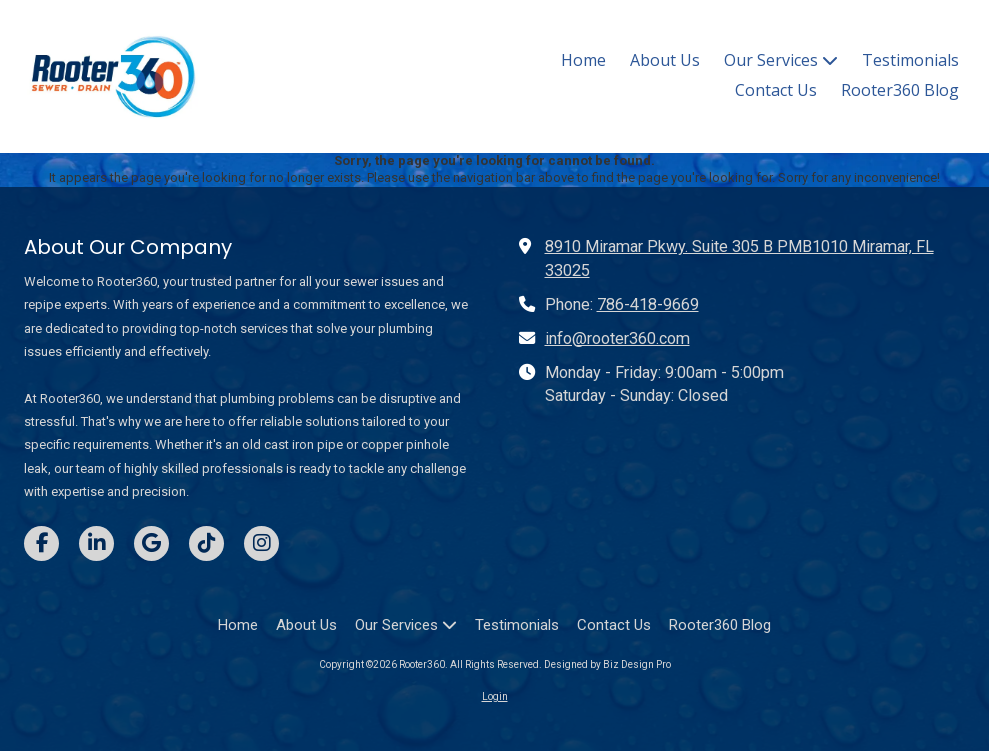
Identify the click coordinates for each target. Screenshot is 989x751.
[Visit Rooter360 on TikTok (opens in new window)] (206, 543)
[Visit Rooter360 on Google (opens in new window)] (151, 543)
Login (495, 696)
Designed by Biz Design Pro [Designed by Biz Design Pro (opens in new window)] (607, 664)
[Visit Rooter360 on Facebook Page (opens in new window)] (41, 543)
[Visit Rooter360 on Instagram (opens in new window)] (261, 543)
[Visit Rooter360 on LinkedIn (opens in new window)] (96, 543)
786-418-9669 (648, 304)
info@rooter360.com (617, 338)
